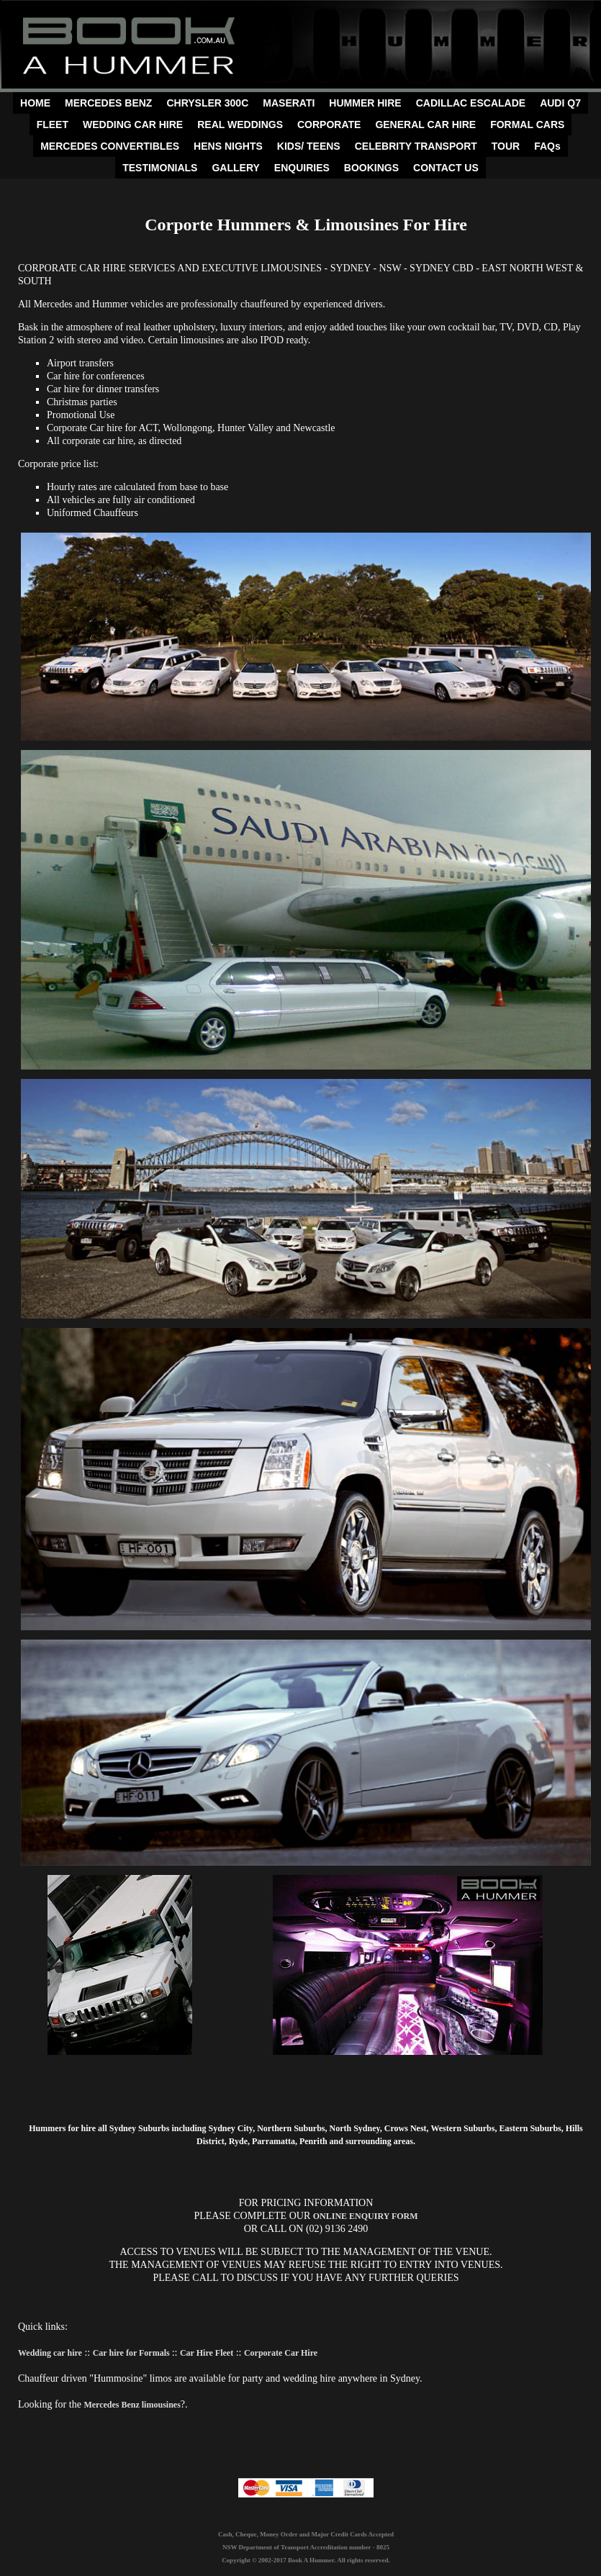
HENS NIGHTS (228, 146)
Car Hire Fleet (206, 2353)
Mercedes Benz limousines (131, 2405)
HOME (35, 103)
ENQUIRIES (302, 167)
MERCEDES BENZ (108, 103)
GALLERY (235, 167)
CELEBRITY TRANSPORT (416, 146)
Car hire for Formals (132, 2353)
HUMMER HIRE (365, 103)
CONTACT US (446, 167)
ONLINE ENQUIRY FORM (365, 2216)
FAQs (547, 146)
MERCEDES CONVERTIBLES (109, 146)
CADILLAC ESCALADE (470, 103)
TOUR (506, 146)
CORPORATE (329, 124)
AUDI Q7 (560, 103)
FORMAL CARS (527, 124)
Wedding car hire (50, 2353)
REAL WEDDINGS (240, 124)
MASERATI (289, 103)
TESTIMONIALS (159, 167)
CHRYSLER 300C (207, 103)
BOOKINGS (371, 167)
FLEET (52, 124)
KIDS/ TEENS (308, 146)
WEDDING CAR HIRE (133, 124)
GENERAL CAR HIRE (425, 124)
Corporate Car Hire (280, 2353)
